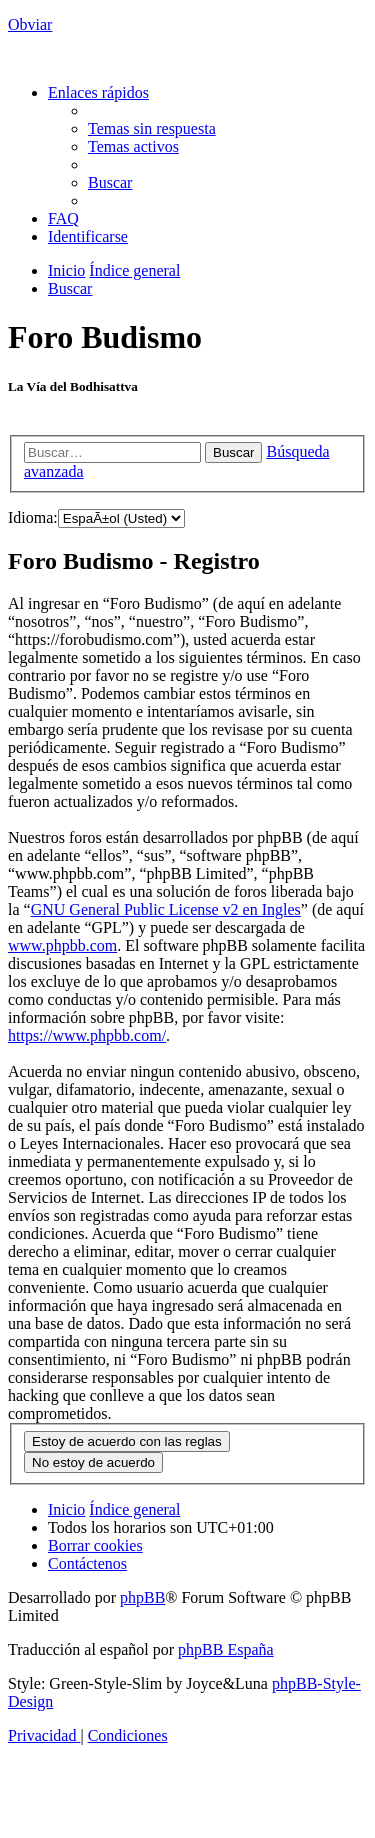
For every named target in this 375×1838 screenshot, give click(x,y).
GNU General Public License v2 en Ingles (166, 909)
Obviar (30, 24)
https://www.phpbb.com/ (87, 1035)
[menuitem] (152, 128)
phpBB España (226, 1649)
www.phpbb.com (62, 945)
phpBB (142, 1597)
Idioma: (33, 517)
